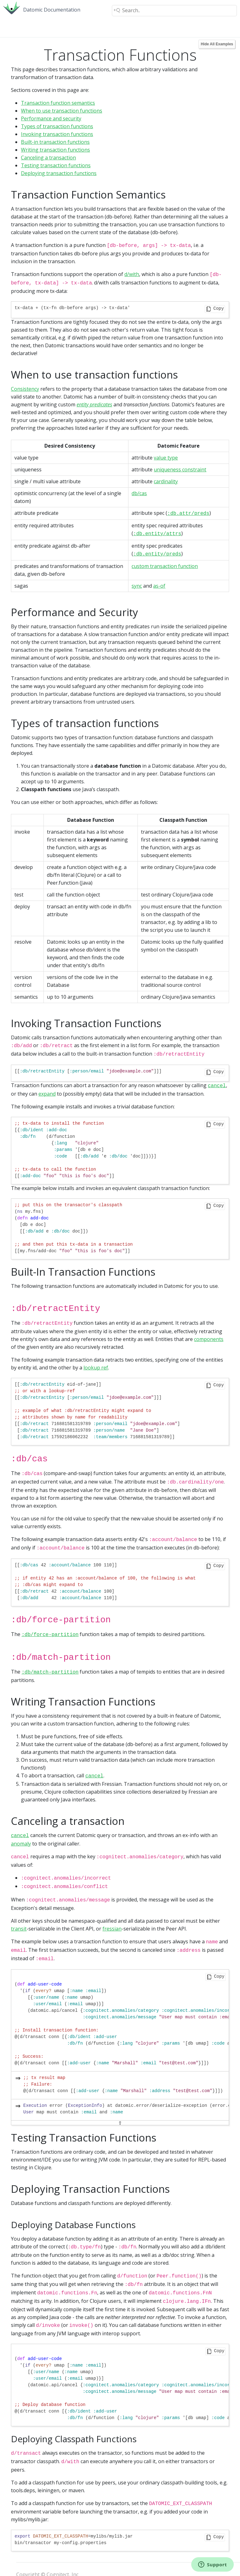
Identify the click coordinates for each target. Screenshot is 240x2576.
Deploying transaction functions (59, 173)
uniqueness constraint (180, 467)
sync (137, 582)
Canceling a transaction (48, 157)
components (208, 1331)
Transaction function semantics (58, 102)
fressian (112, 1909)
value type (166, 455)
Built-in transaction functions (55, 141)
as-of (159, 582)
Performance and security (51, 118)
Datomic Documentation (51, 9)
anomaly (21, 1827)
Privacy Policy (32, 2563)
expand (47, 1088)
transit (19, 1909)
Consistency (25, 387)
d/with (131, 273)
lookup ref (95, 1360)
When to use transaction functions (61, 110)
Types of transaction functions (57, 126)
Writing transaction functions (55, 149)
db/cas (139, 491)
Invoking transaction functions (57, 134)
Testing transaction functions (56, 165)
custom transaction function (165, 562)
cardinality (166, 479)
